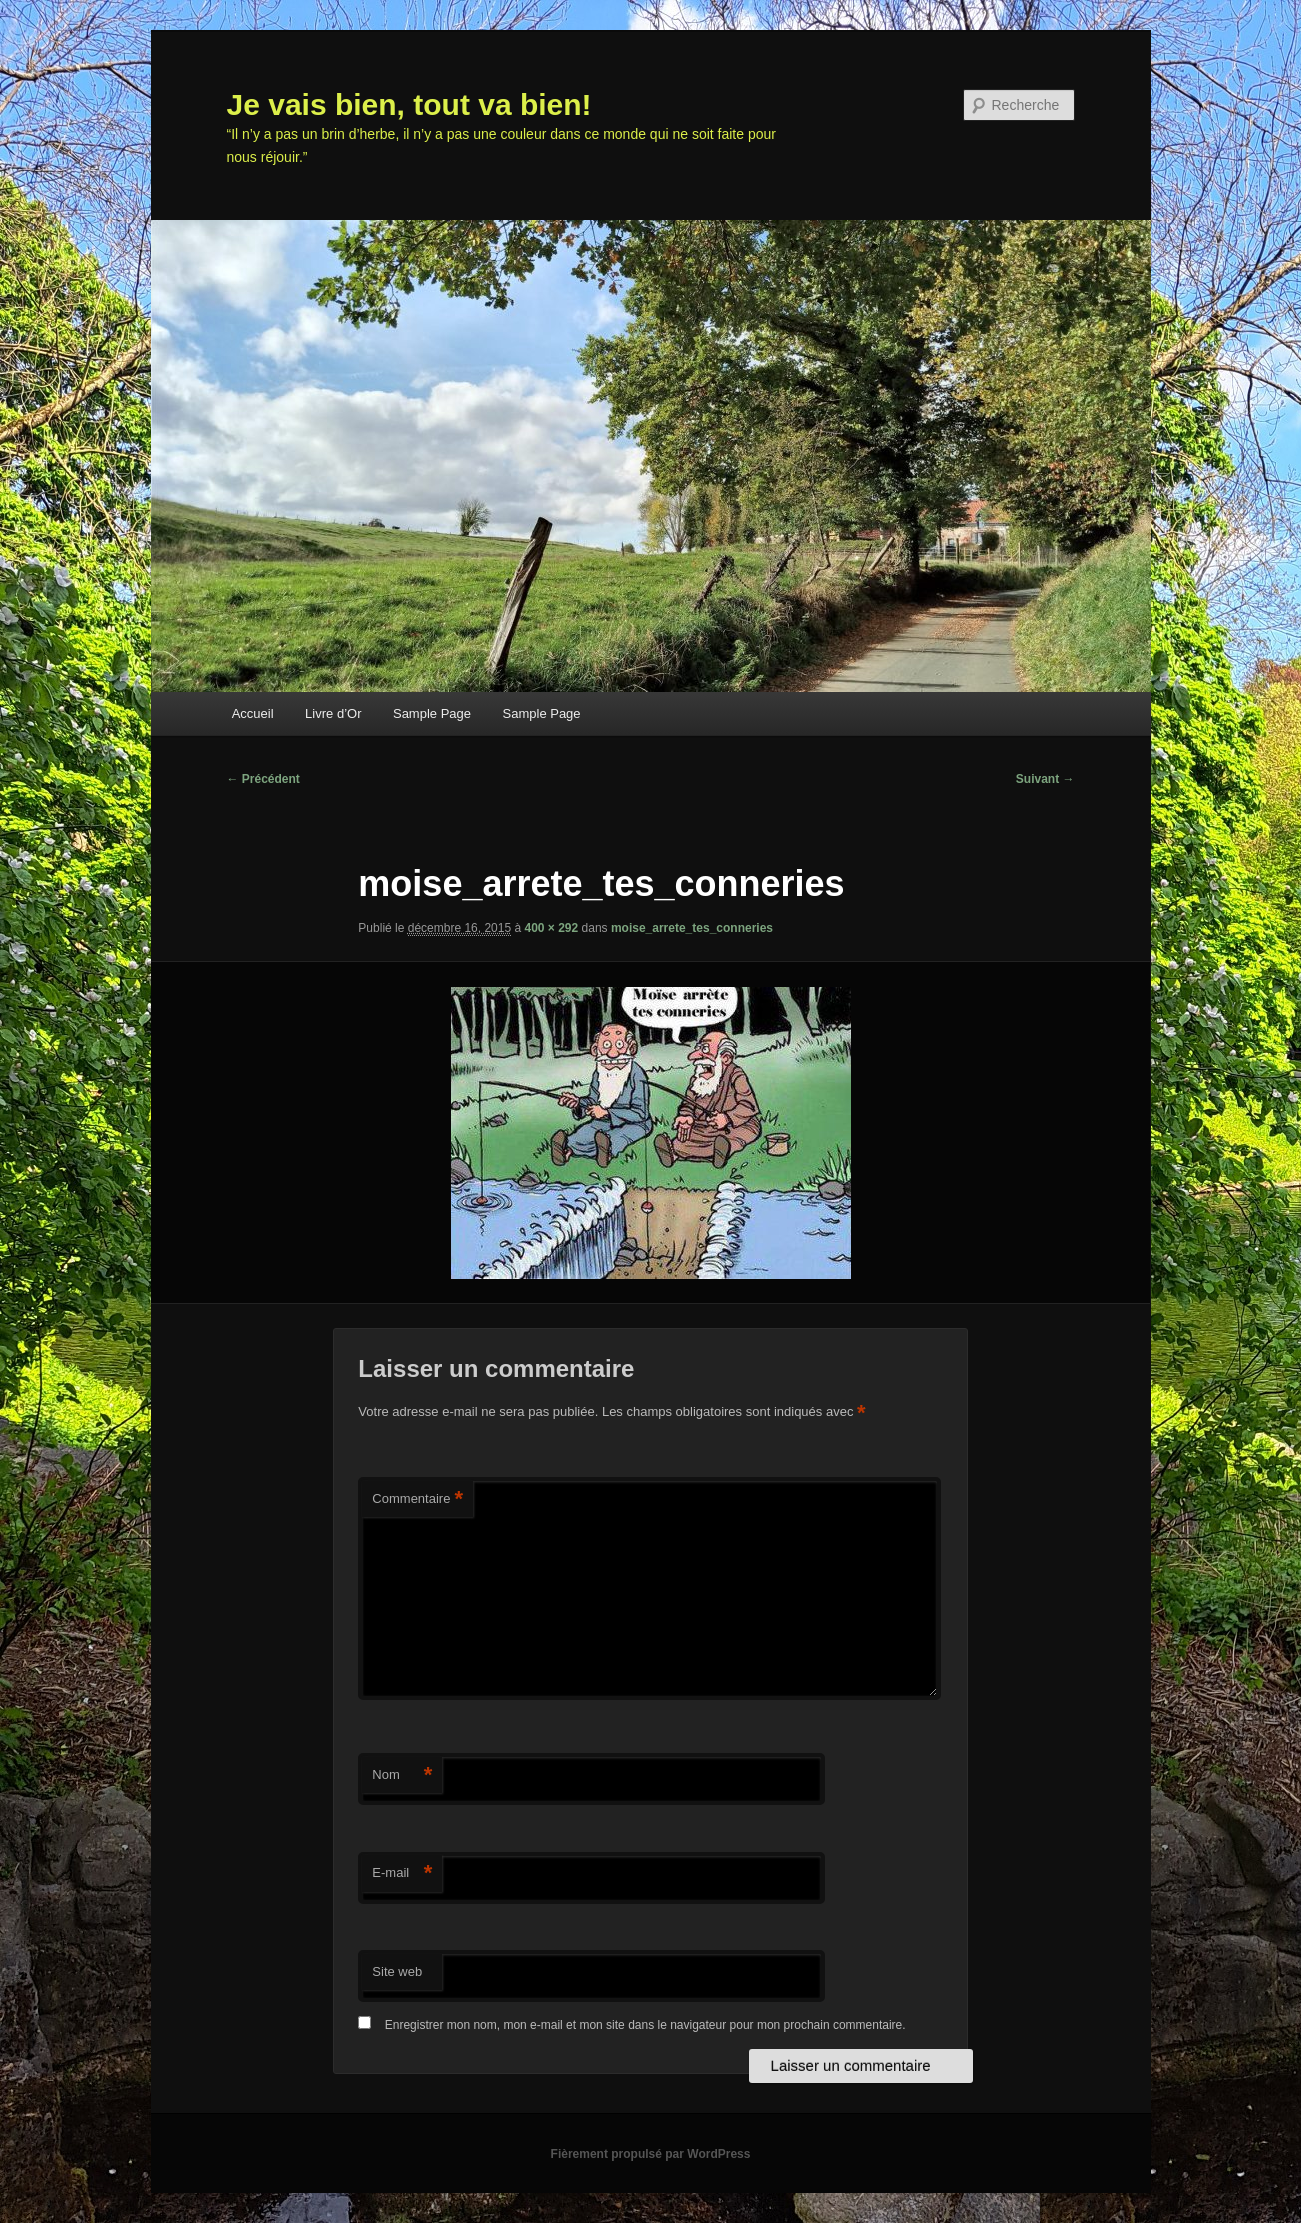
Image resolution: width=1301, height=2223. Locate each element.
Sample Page (432, 713)
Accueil (253, 713)
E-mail (402, 1873)
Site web (397, 1971)
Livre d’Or (333, 713)
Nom (402, 1775)
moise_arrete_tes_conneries (692, 928)
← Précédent (263, 779)
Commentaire (417, 1499)
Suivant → (1045, 779)
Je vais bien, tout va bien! (409, 104)
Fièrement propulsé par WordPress (651, 2154)
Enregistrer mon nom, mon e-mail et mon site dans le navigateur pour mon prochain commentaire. (645, 2025)
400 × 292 (551, 928)
